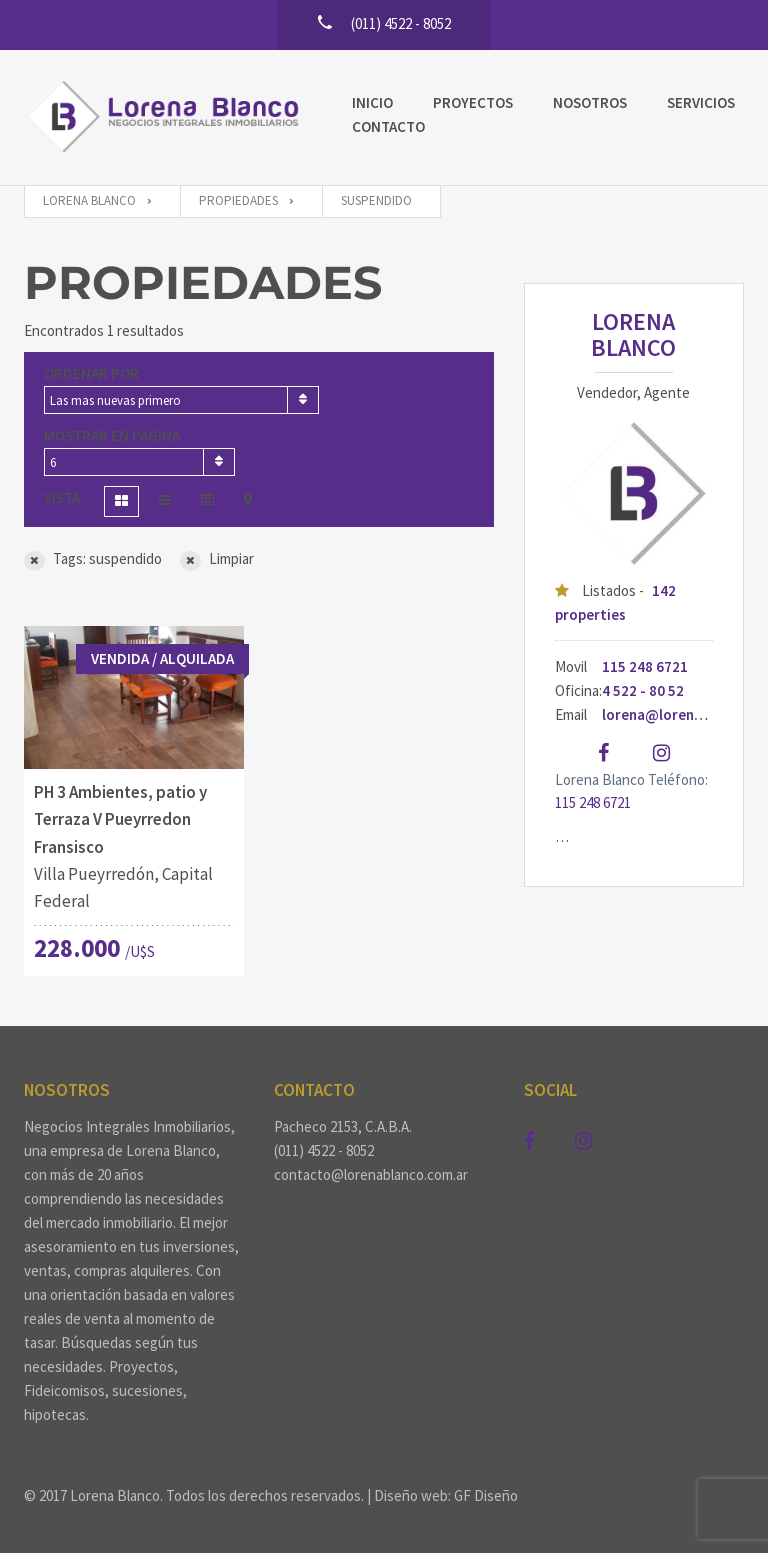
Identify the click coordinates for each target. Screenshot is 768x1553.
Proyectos (473, 102)
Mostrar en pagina (112, 435)
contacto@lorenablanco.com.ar (371, 1174)
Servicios (701, 102)
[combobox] (181, 400)
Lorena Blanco (633, 334)
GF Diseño (486, 1495)
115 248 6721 (645, 666)
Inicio (372, 102)
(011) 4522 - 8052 (324, 1150)
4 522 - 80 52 (643, 690)
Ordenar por (91, 373)
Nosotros (590, 102)
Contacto (388, 126)
